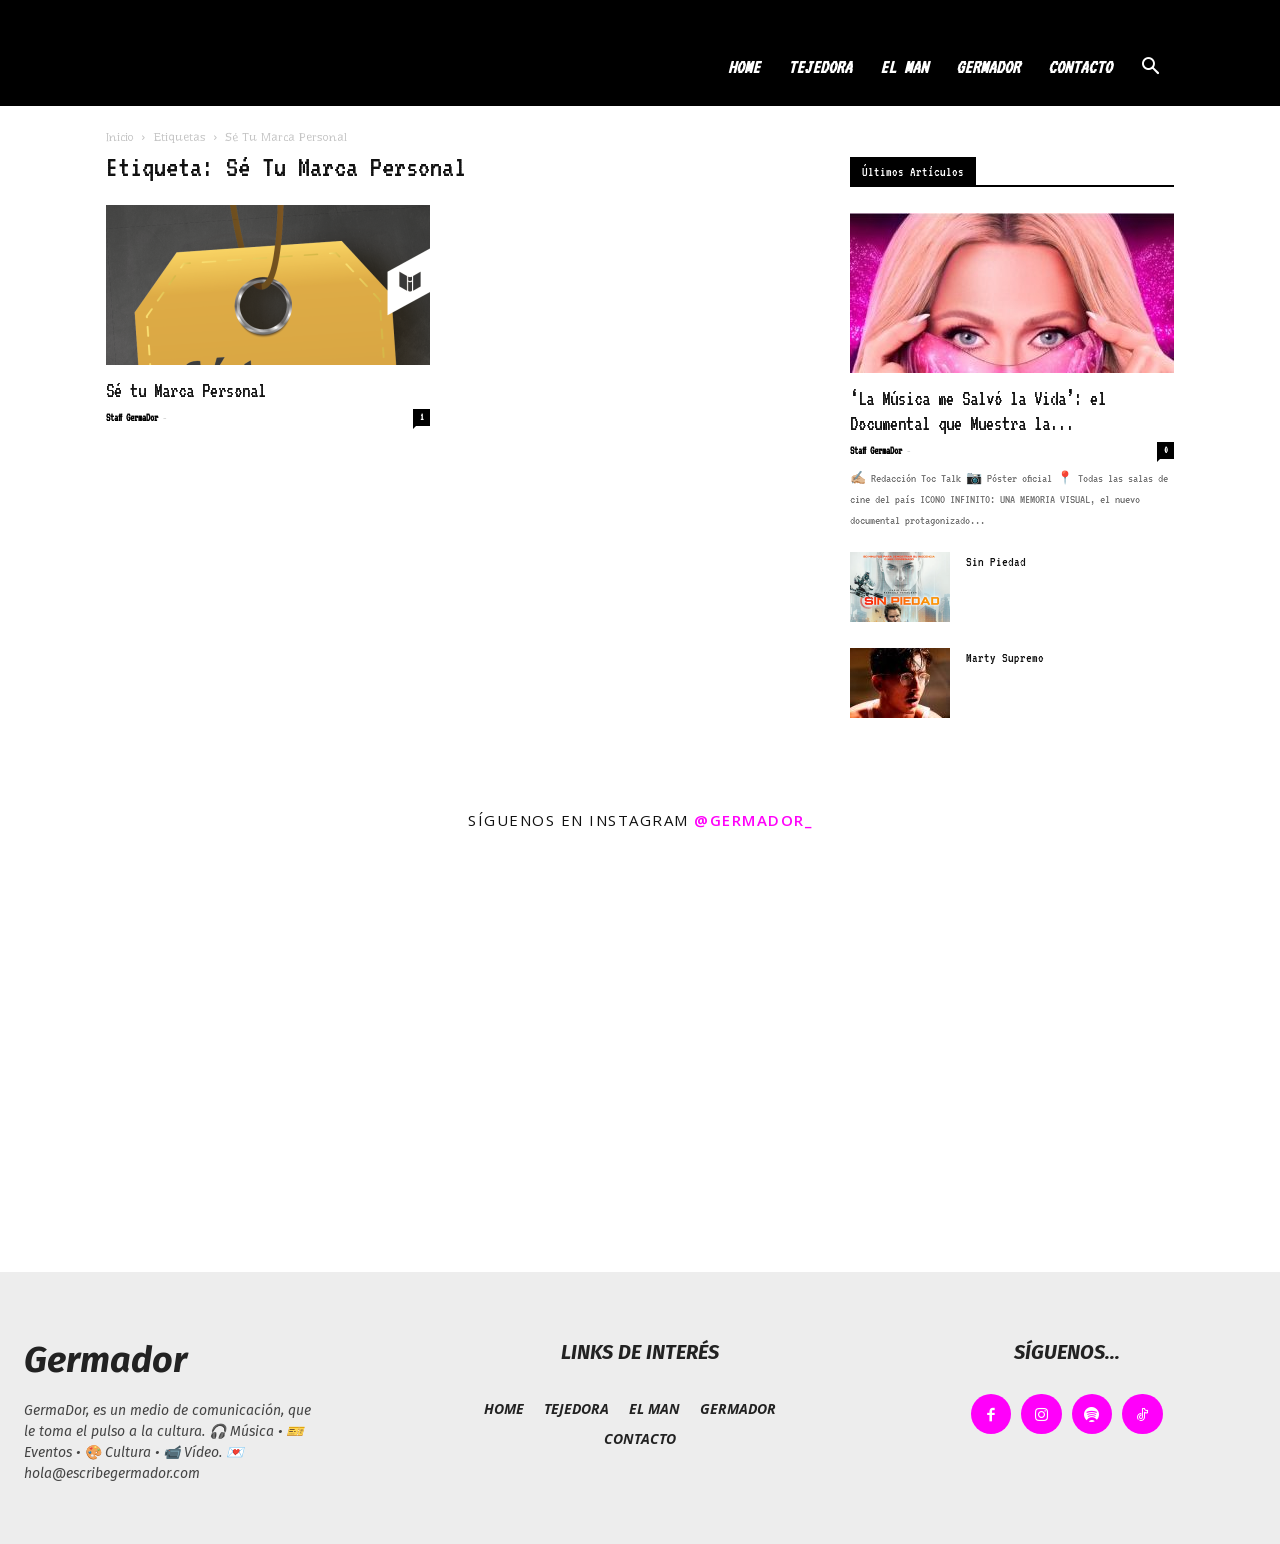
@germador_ (753, 820)
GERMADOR (988, 67)
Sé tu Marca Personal (186, 390)
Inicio (120, 137)
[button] (1150, 68)
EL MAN (904, 67)
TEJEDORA (820, 67)
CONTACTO (1080, 67)
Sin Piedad (996, 562)
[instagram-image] (213, 1058)
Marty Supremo (1005, 658)
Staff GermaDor (132, 417)
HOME (744, 67)
